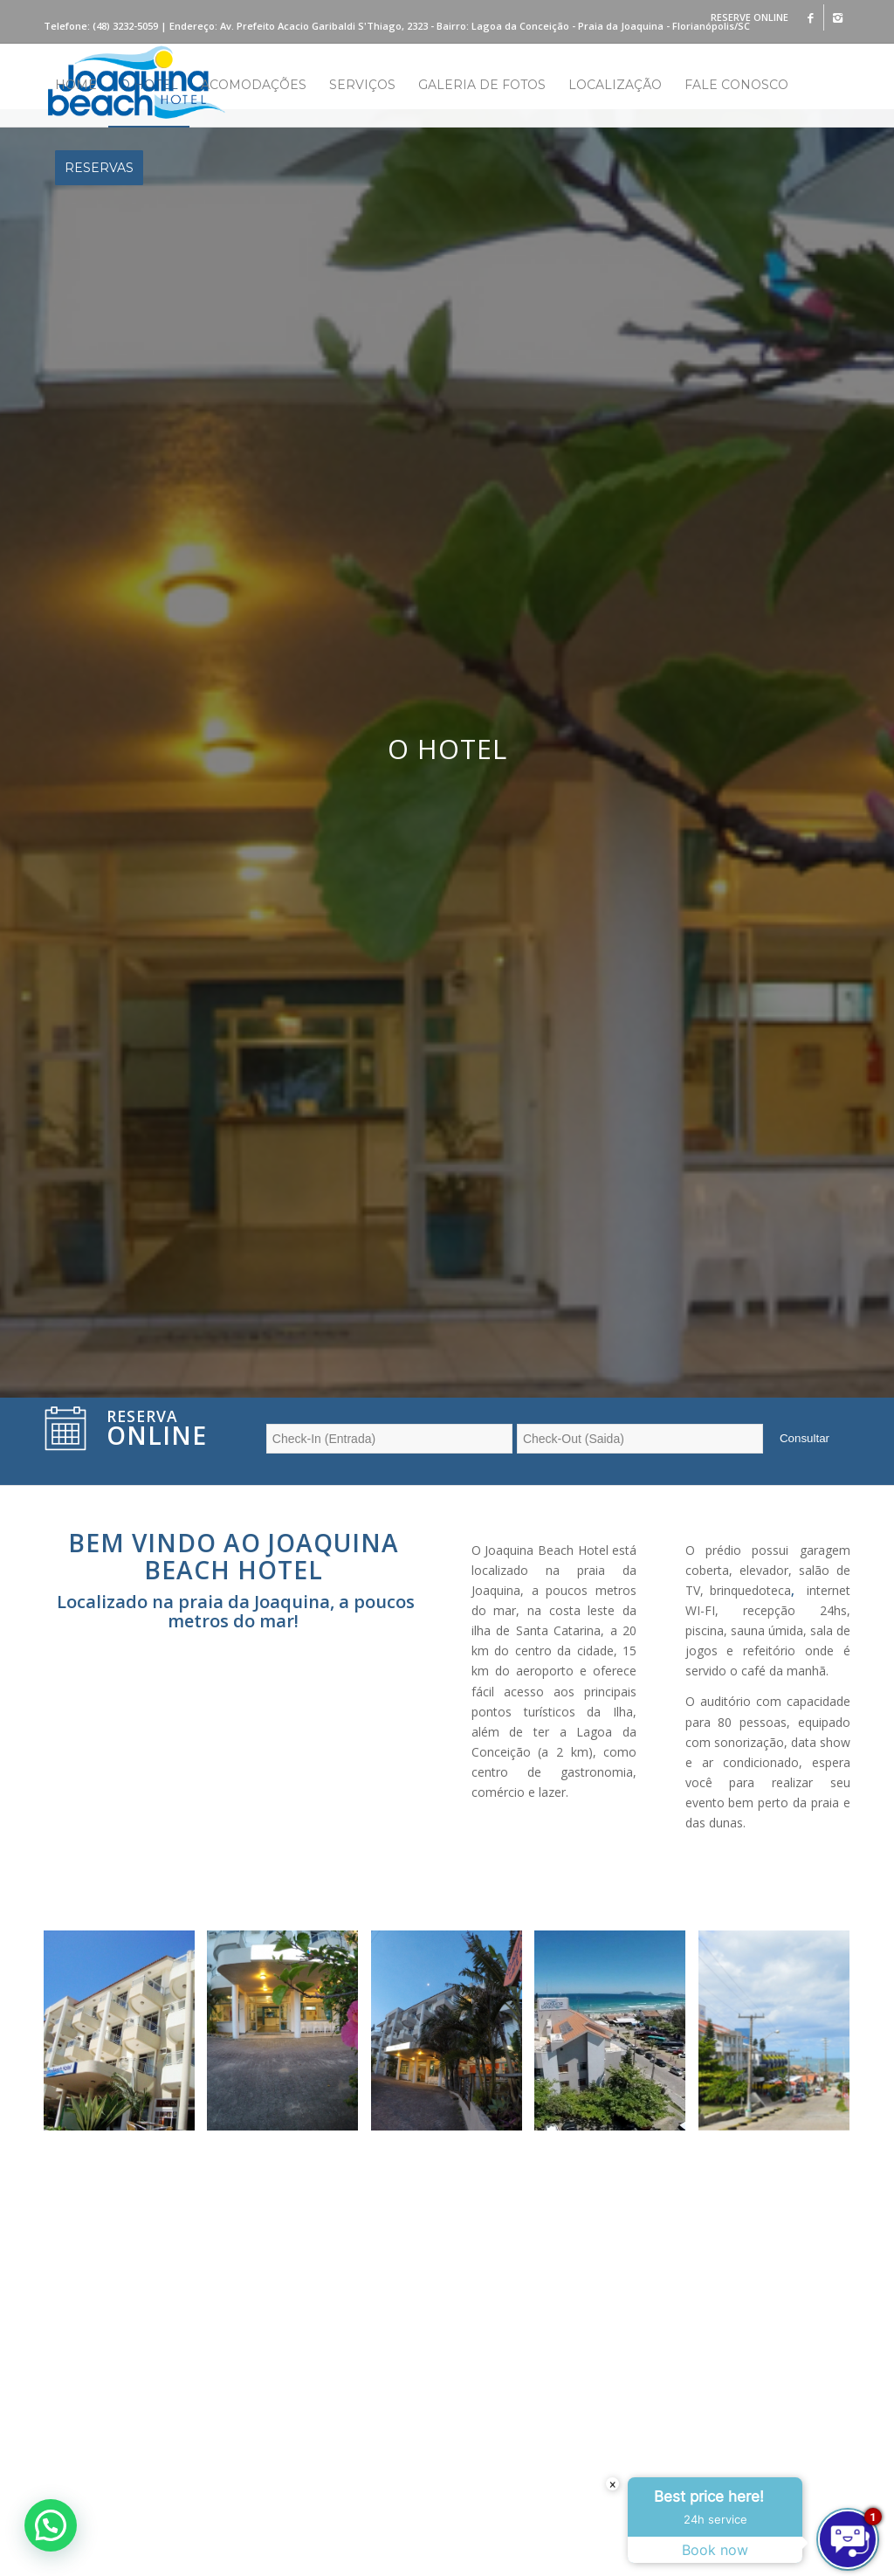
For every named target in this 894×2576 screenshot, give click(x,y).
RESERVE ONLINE (749, 17)
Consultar (804, 1438)
